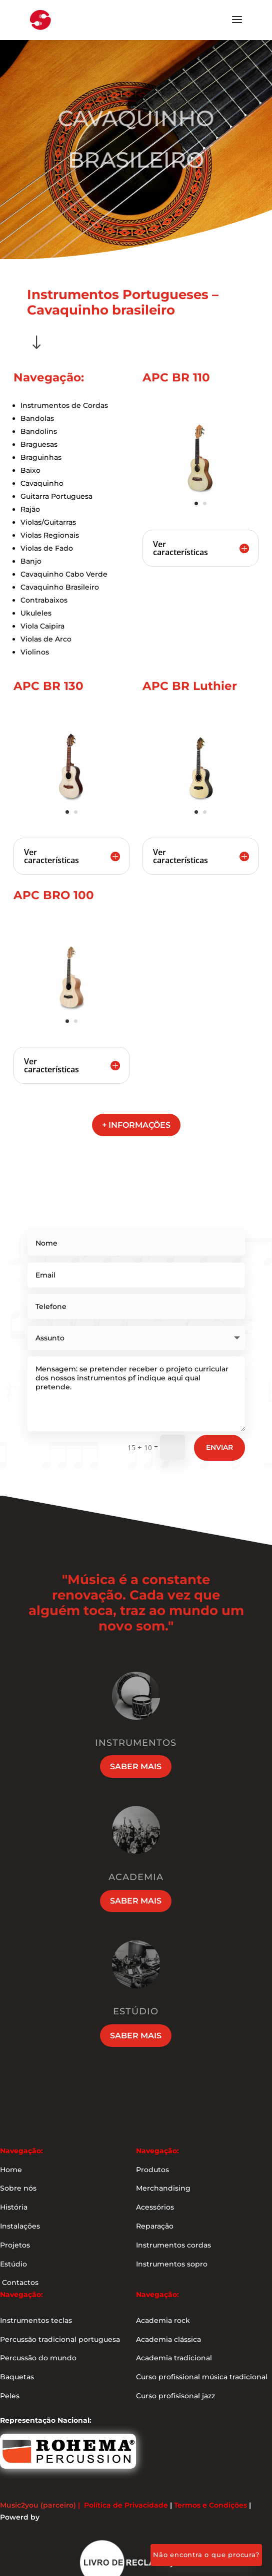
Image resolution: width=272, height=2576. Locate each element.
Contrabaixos (44, 600)
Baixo (30, 470)
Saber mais (136, 1766)
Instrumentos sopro (172, 2263)
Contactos (19, 2282)
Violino (33, 651)
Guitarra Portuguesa (56, 496)
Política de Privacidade (126, 2505)
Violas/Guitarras (48, 522)
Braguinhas (41, 457)
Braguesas (39, 444)
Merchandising (163, 2188)
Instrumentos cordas (173, 2245)
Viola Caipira (42, 626)
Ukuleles (36, 613)
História (14, 2207)
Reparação (155, 2226)
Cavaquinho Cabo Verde (64, 574)
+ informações (136, 1125)
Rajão (30, 509)
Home (11, 2169)
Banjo (31, 561)
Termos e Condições (210, 2505)
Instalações (20, 2226)
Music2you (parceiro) (38, 2505)
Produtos (152, 2169)
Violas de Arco (46, 639)
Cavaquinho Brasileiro (59, 587)
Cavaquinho (42, 483)
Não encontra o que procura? (206, 2555)
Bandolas (37, 418)
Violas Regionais (49, 535)
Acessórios (155, 2207)
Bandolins (38, 431)
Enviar (219, 1447)
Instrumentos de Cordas (64, 405)
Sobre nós (18, 2188)
